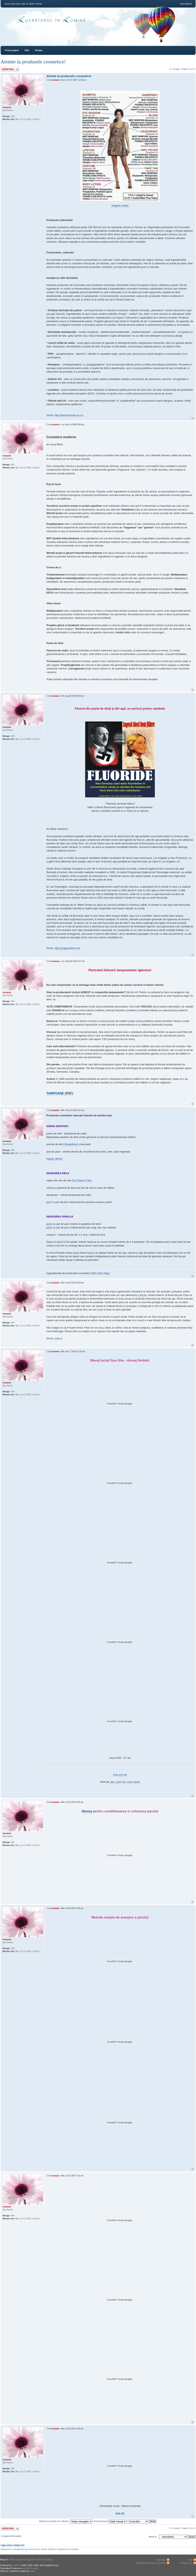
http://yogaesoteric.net (67, 948)
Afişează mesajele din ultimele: (66, 2521)
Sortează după (110, 2521)
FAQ (27, 50)
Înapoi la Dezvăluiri (12, 2536)
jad (112, 1781)
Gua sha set (120, 1774)
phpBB (15, 2565)
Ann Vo (120, 2513)
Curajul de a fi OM (33, 2559)
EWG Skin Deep (100, 1273)
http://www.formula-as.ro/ (69, 415)
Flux (190, 2560)
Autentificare (186, 4)
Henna (87, 1811)
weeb (32, 2571)
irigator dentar (54, 1158)
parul (76, 1252)
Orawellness (71, 1144)
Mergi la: (153, 2536)
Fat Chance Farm (82, 1180)
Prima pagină (12, 50)
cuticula (142, 1295)
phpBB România (30, 2568)
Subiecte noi (186, 2563)
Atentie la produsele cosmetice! (33, 62)
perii (48, 1202)
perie (49, 1223)
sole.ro (58, 1338)
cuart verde (133, 1781)
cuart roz (120, 1781)
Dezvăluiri (48, 2559)
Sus (192, 418)
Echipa (38, 50)
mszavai (55, 80)
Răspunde (10, 69)
